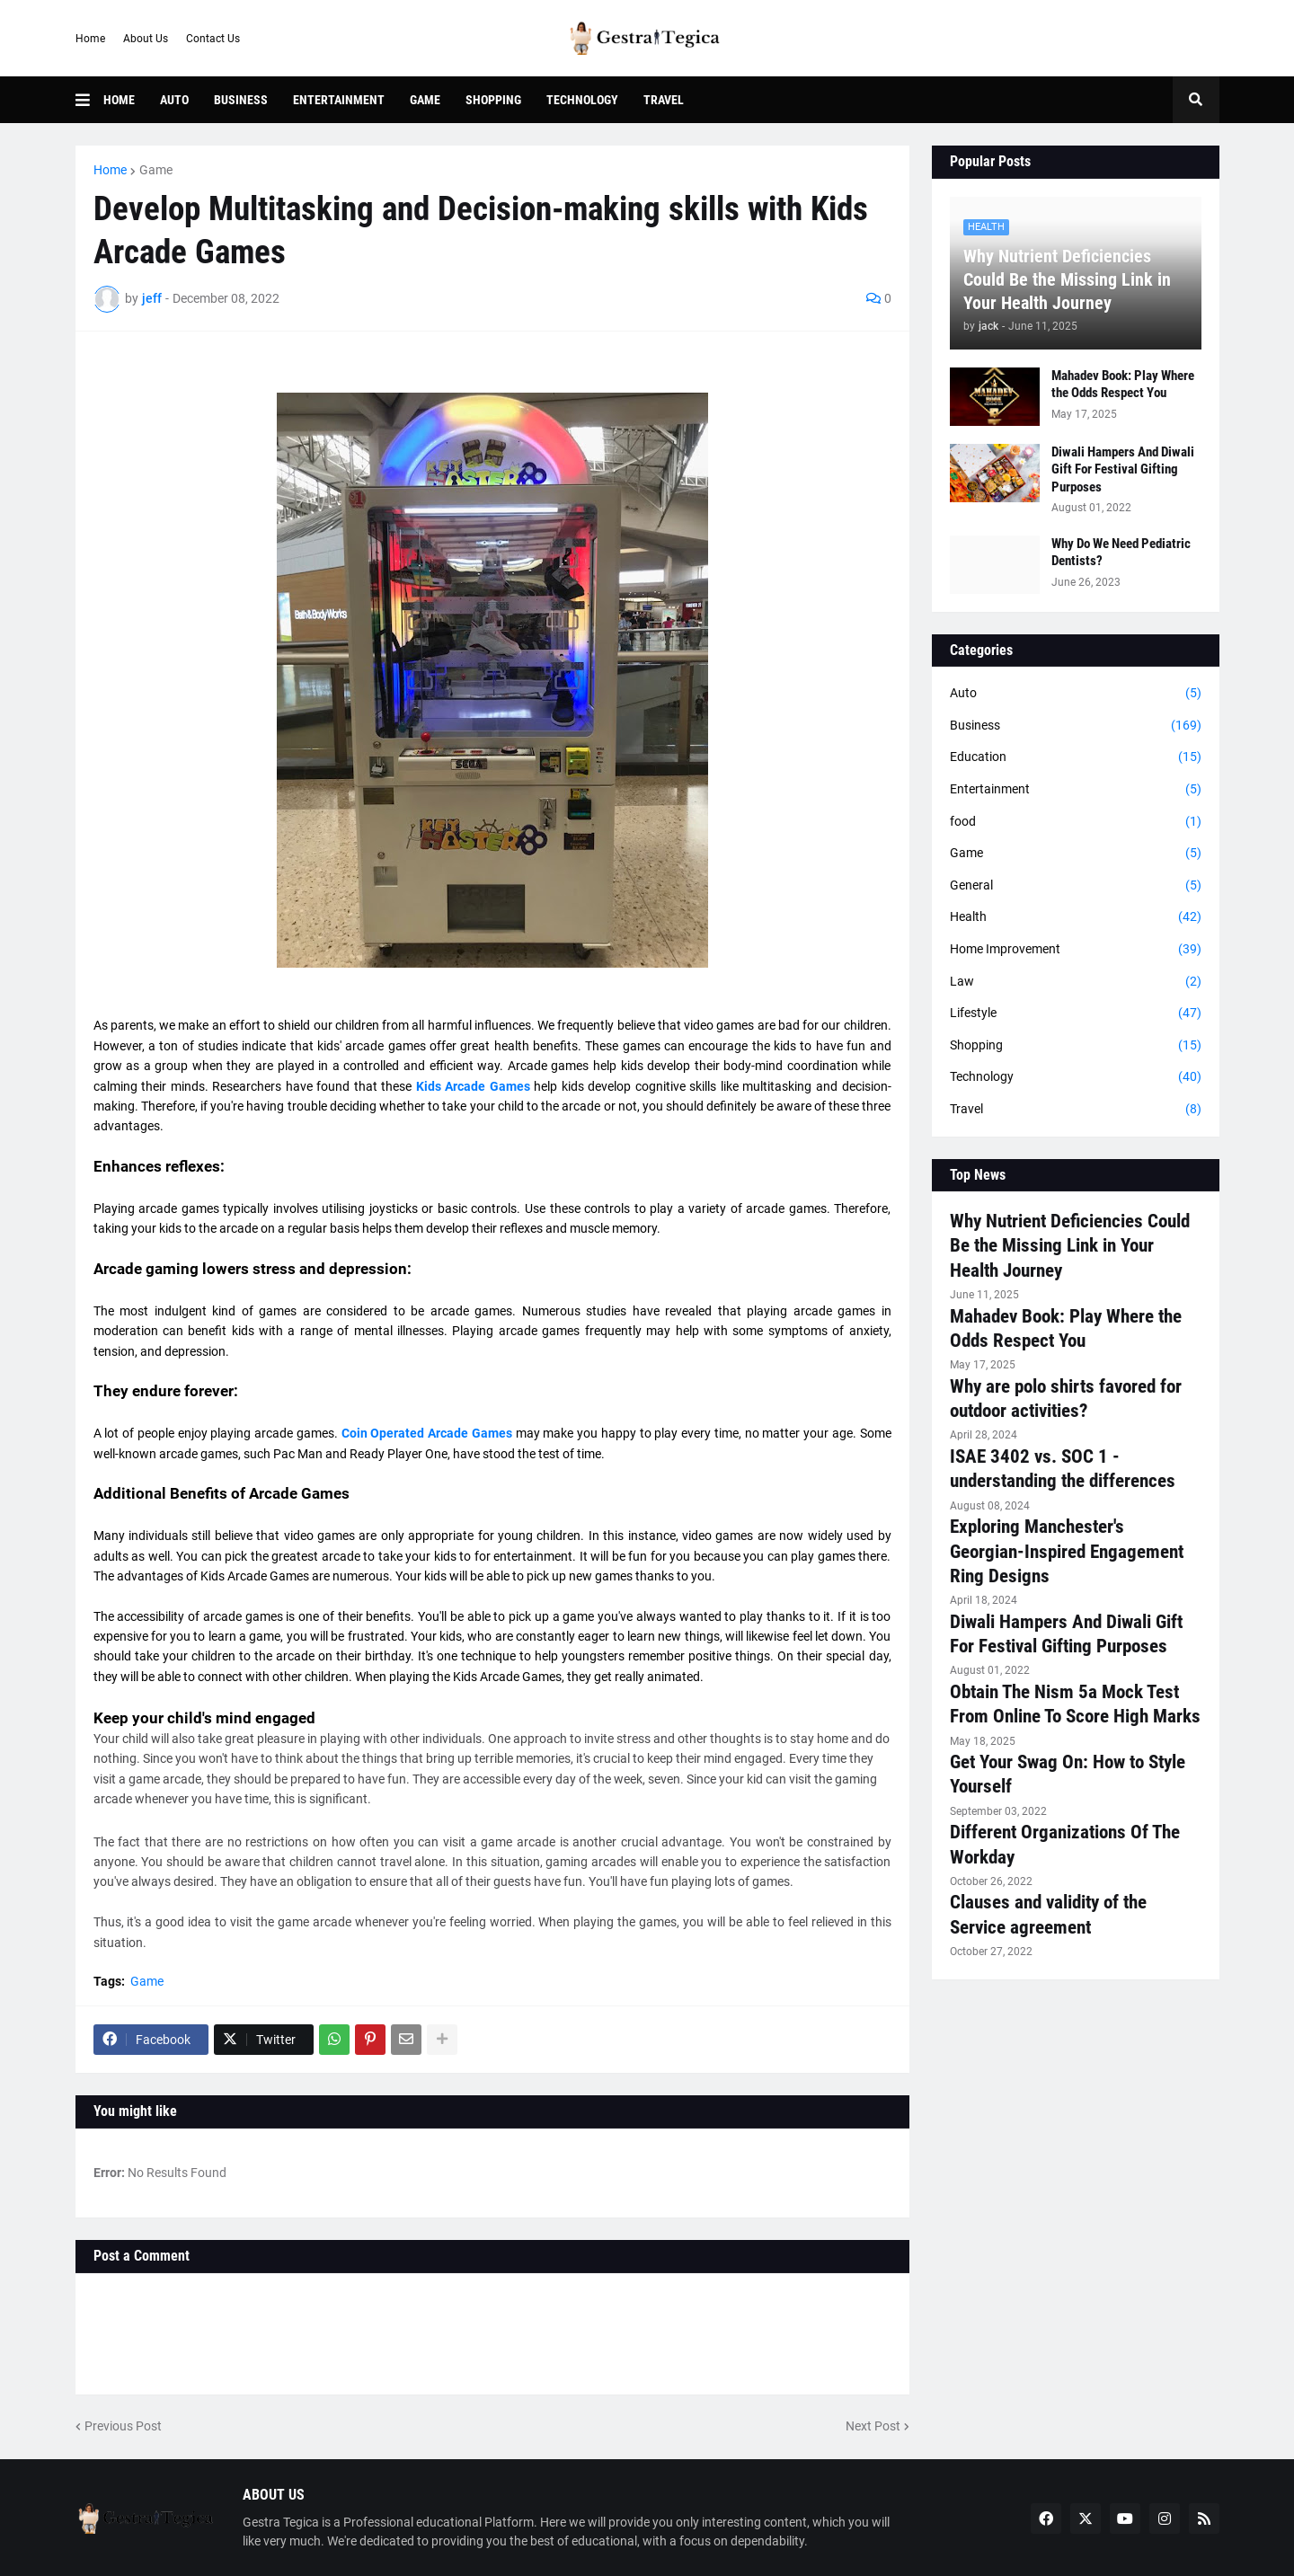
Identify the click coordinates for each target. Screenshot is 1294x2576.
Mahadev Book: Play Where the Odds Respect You (1122, 384)
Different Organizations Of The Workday (1065, 1844)
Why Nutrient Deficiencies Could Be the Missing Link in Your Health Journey (1067, 279)
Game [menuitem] (425, 100)
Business (1075, 726)
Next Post (873, 2426)
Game (156, 170)
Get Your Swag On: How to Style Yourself (1067, 1774)
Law (1075, 982)
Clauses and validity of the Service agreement (1048, 1914)
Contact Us (213, 38)
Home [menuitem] (119, 100)
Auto (1075, 694)
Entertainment (1075, 790)
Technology (1075, 1077)
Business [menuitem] (241, 100)
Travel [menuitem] (663, 100)
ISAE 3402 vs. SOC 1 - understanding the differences (1062, 1469)
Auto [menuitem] (174, 100)
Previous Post (123, 2426)
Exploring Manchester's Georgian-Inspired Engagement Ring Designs (1066, 1551)
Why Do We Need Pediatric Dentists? (1121, 553)
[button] (89, 99)
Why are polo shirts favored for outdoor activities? (1066, 1398)
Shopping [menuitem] (493, 100)
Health (1075, 917)
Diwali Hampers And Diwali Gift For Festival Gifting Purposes (1122, 469)
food (1075, 822)
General (1075, 886)
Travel (1075, 1110)
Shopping (1075, 1046)
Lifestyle (1075, 1013)
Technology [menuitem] (582, 100)
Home (90, 38)
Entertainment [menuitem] (339, 100)
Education (1075, 757)
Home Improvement (1075, 950)
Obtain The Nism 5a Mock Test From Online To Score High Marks (1075, 1704)
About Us (145, 38)
